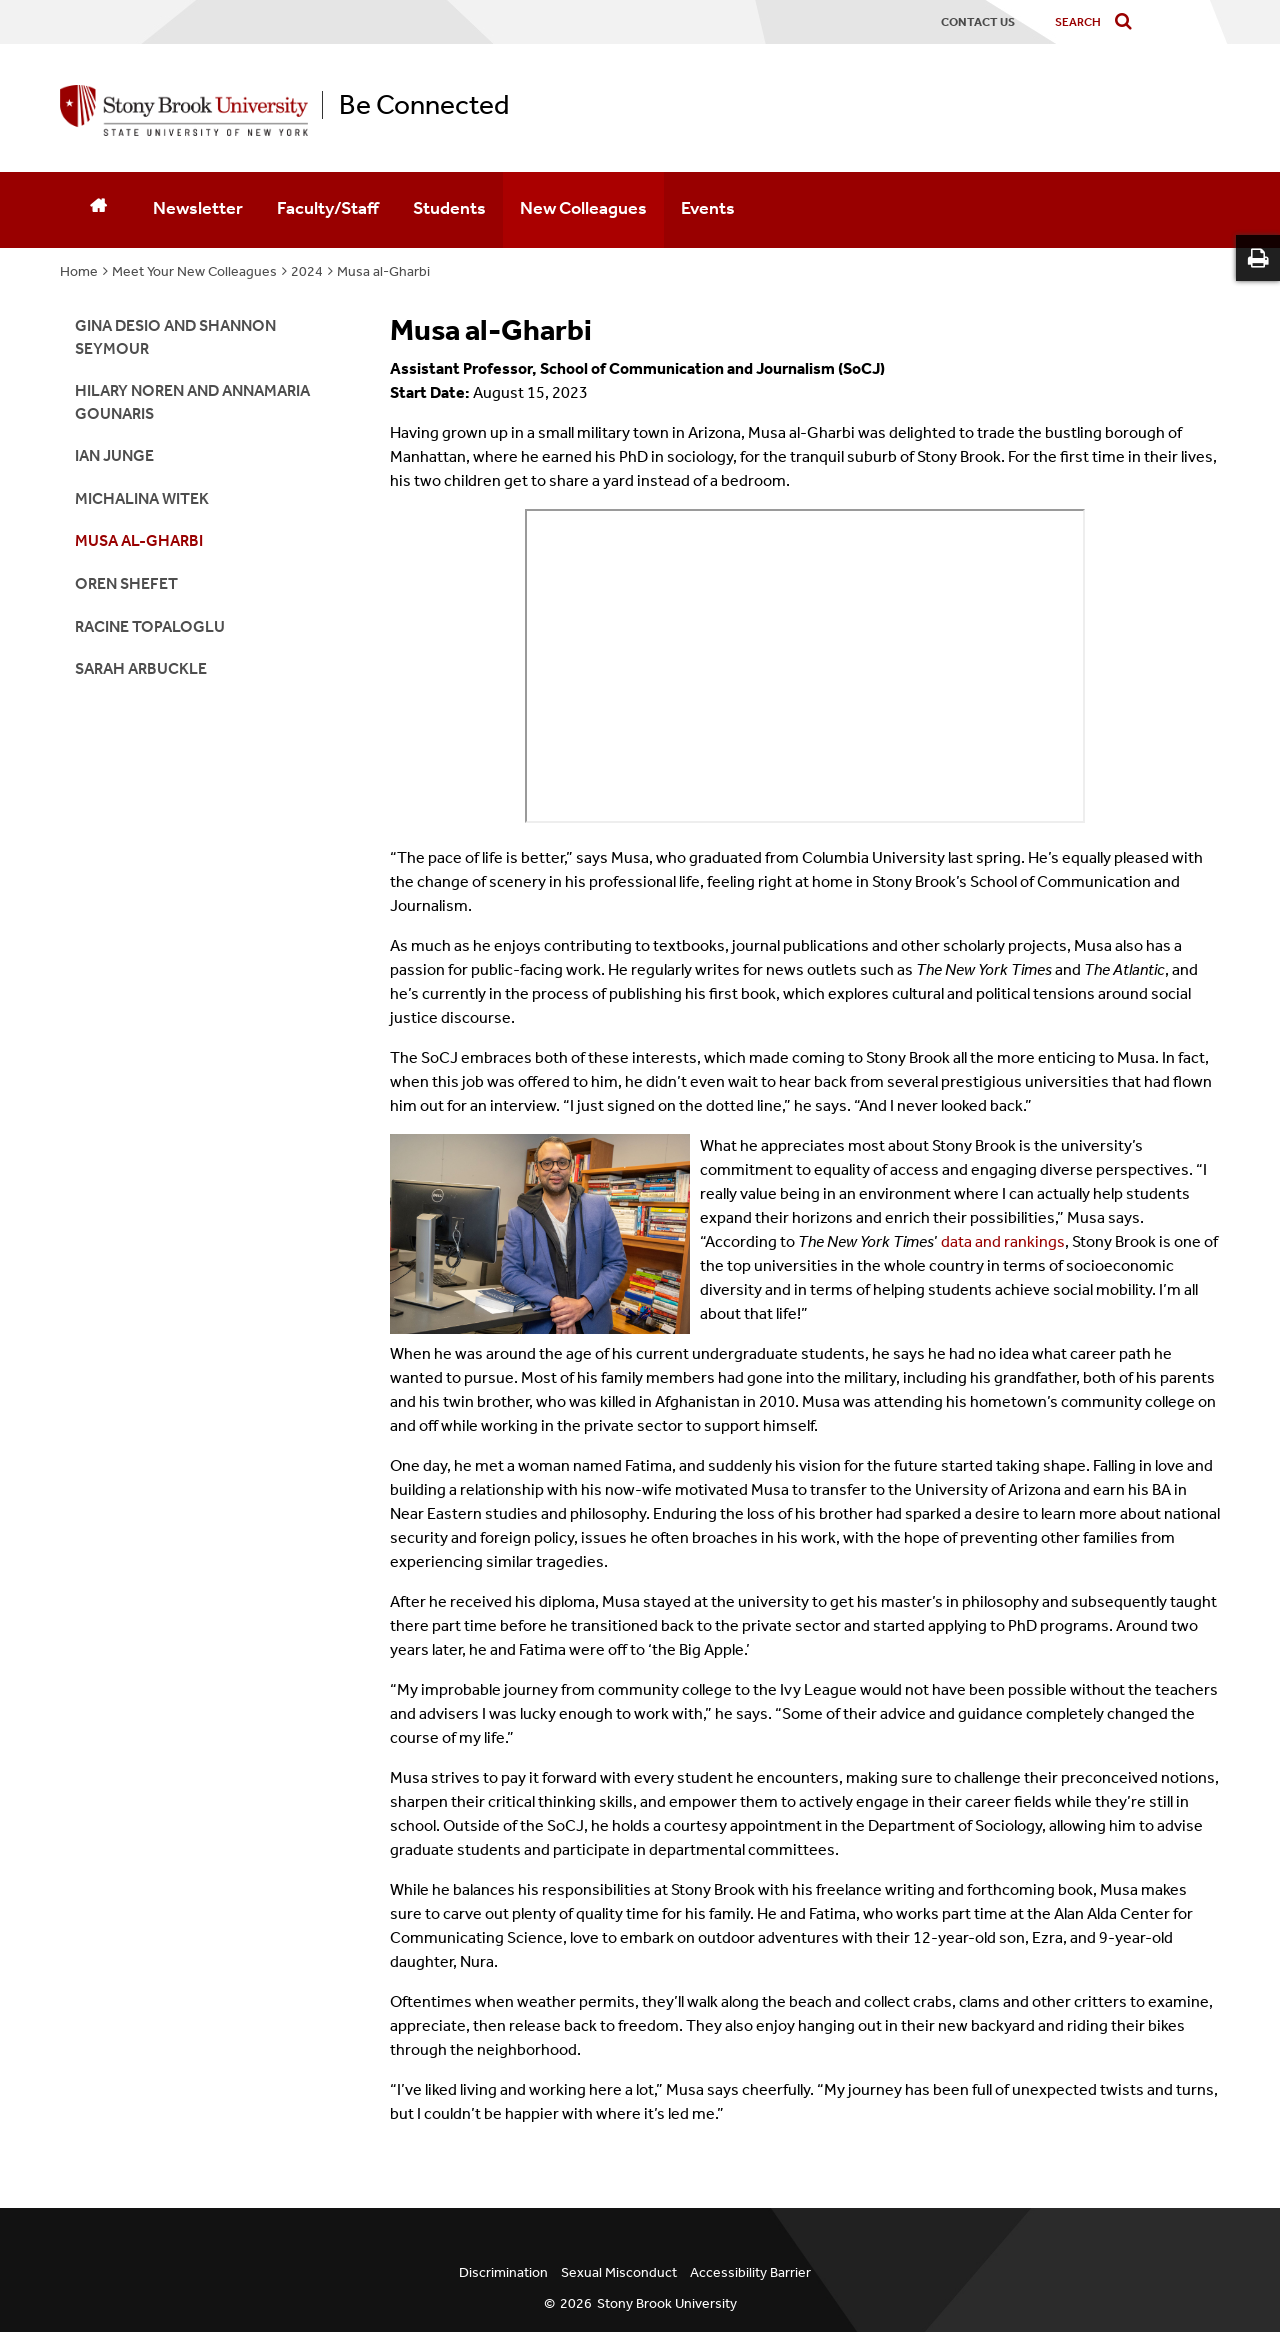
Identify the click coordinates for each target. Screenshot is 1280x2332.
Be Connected (424, 105)
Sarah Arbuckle (141, 668)
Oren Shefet (126, 583)
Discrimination (503, 2272)
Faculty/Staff (328, 208)
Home (79, 271)
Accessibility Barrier (750, 2272)
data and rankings (1003, 1241)
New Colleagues (583, 208)
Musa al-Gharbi (383, 271)
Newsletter (198, 208)
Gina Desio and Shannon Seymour (175, 336)
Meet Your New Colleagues (194, 271)
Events (708, 208)
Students (449, 208)
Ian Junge (114, 455)
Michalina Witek (142, 498)
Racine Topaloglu (150, 626)
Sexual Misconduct (619, 2272)
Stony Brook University (667, 2303)
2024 (307, 271)
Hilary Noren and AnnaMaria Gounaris (192, 401)
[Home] (98, 210)
